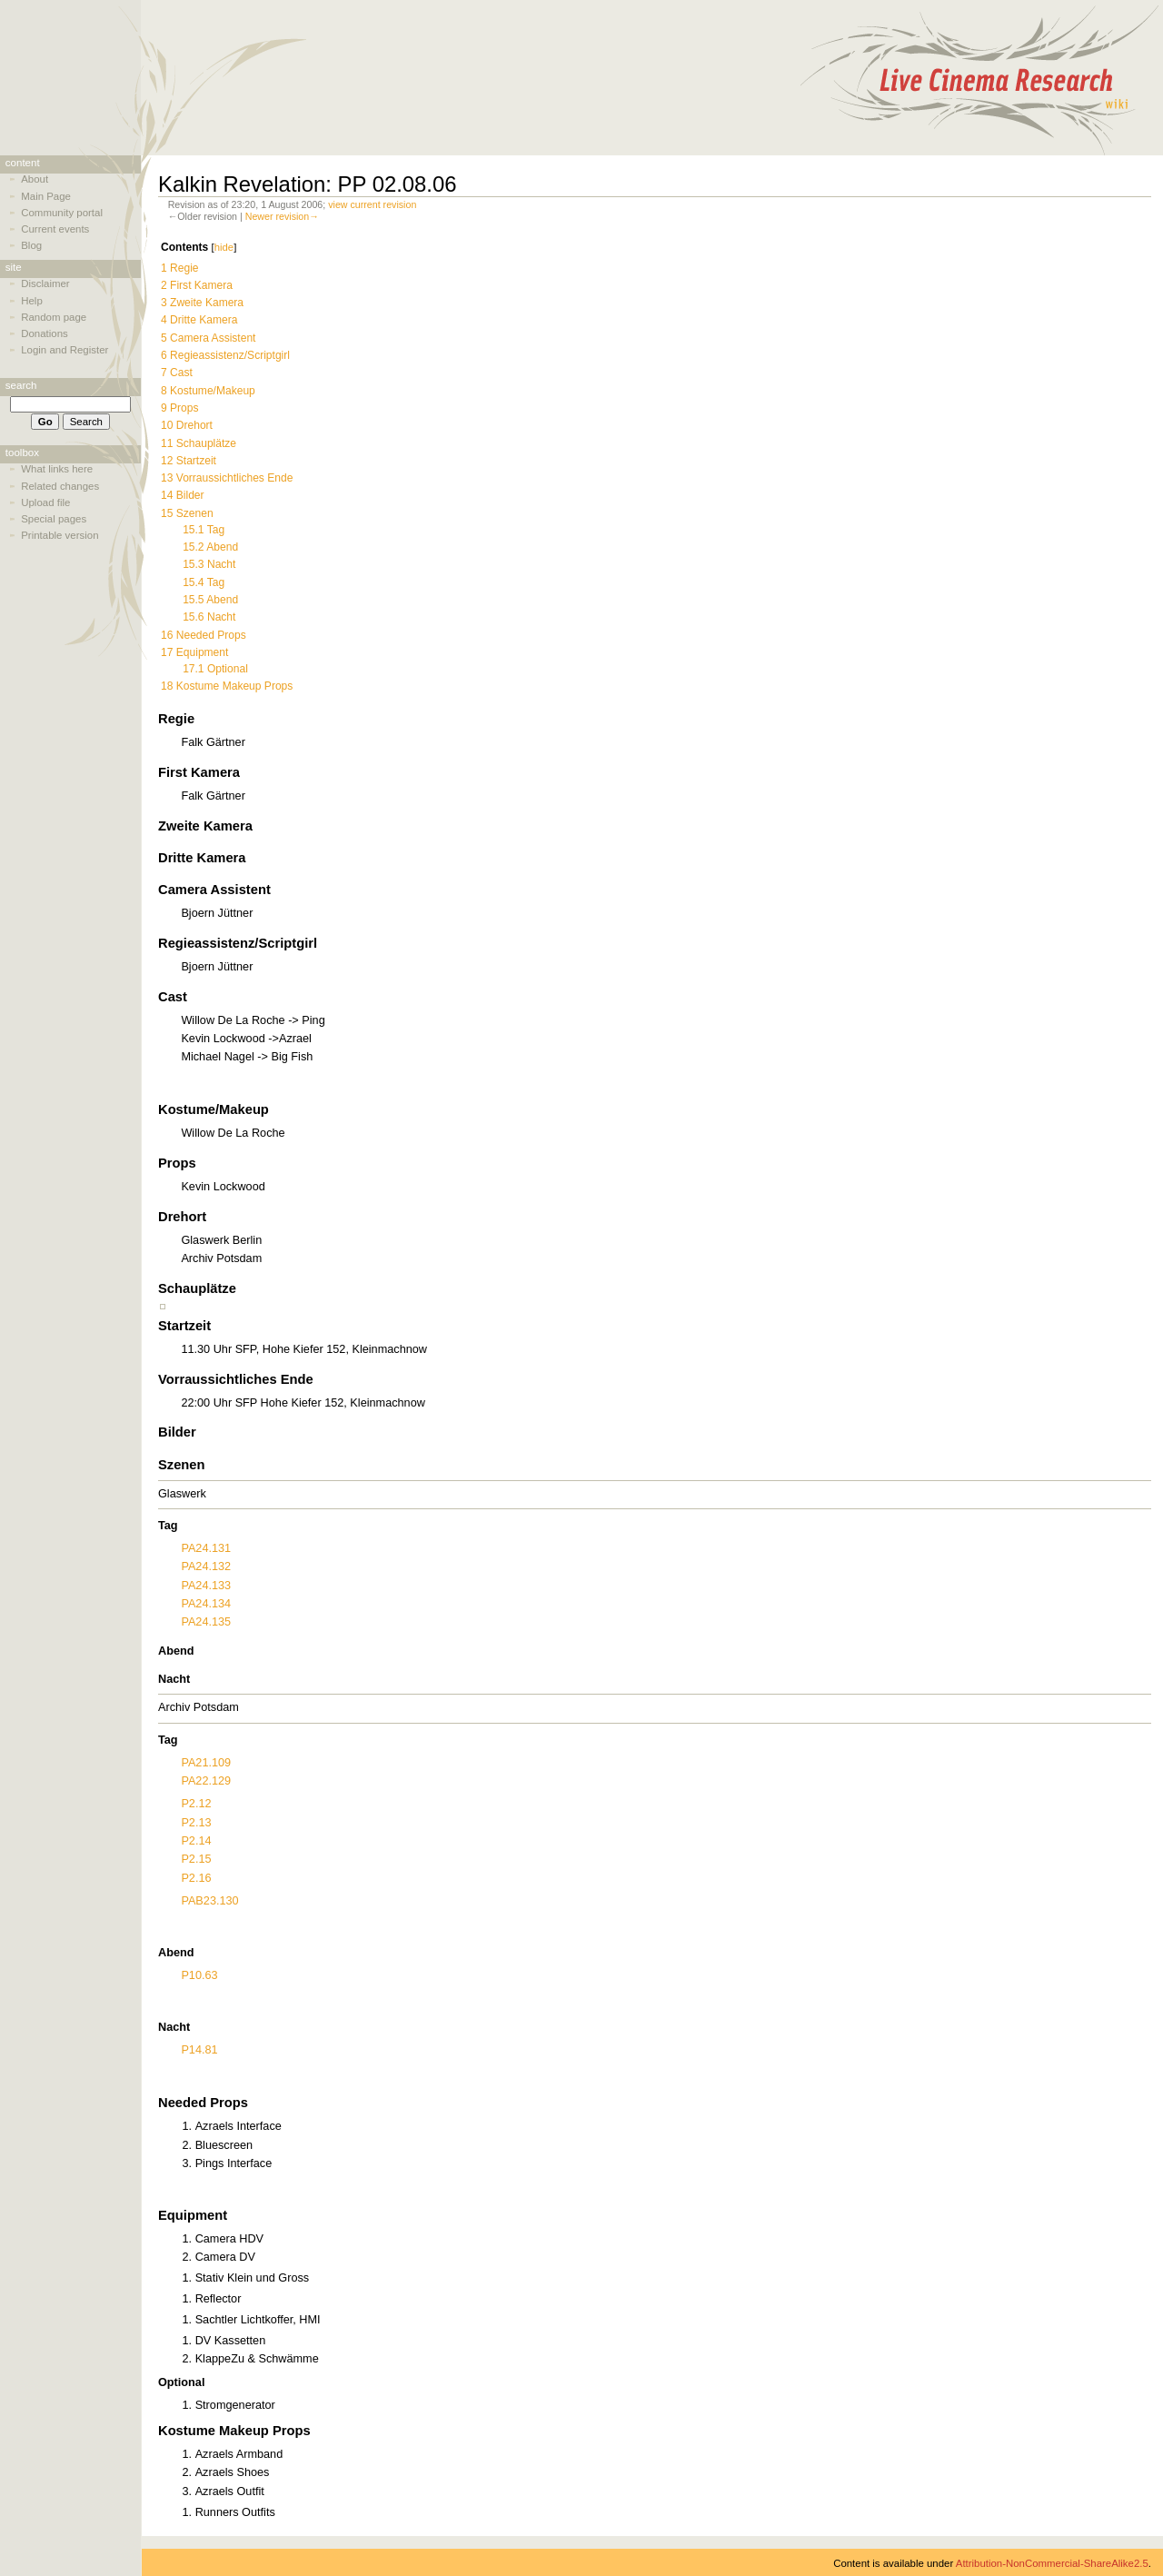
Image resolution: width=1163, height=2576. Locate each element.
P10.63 (199, 1975)
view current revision (372, 204)
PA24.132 (206, 1566)
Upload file (45, 502)
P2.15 (196, 1859)
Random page (53, 317)
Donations (44, 333)
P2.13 (196, 1822)
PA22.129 (206, 1781)
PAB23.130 (209, 1901)
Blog (31, 245)
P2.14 (196, 1841)
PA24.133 (206, 1585)
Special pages (53, 518)
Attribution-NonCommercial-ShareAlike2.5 (1052, 2563)
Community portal (62, 212)
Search (21, 385)
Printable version (59, 535)
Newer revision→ (282, 216)
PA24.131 (206, 1548)
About (34, 179)
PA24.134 (206, 1603)
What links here (57, 468)
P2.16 (196, 1878)
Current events (55, 229)
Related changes (60, 486)
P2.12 (196, 1803)
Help (32, 300)
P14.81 (199, 2050)
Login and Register (64, 349)
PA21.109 (206, 1762)
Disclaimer (45, 283)
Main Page (46, 196)
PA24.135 (206, 1622)
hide (224, 247)
